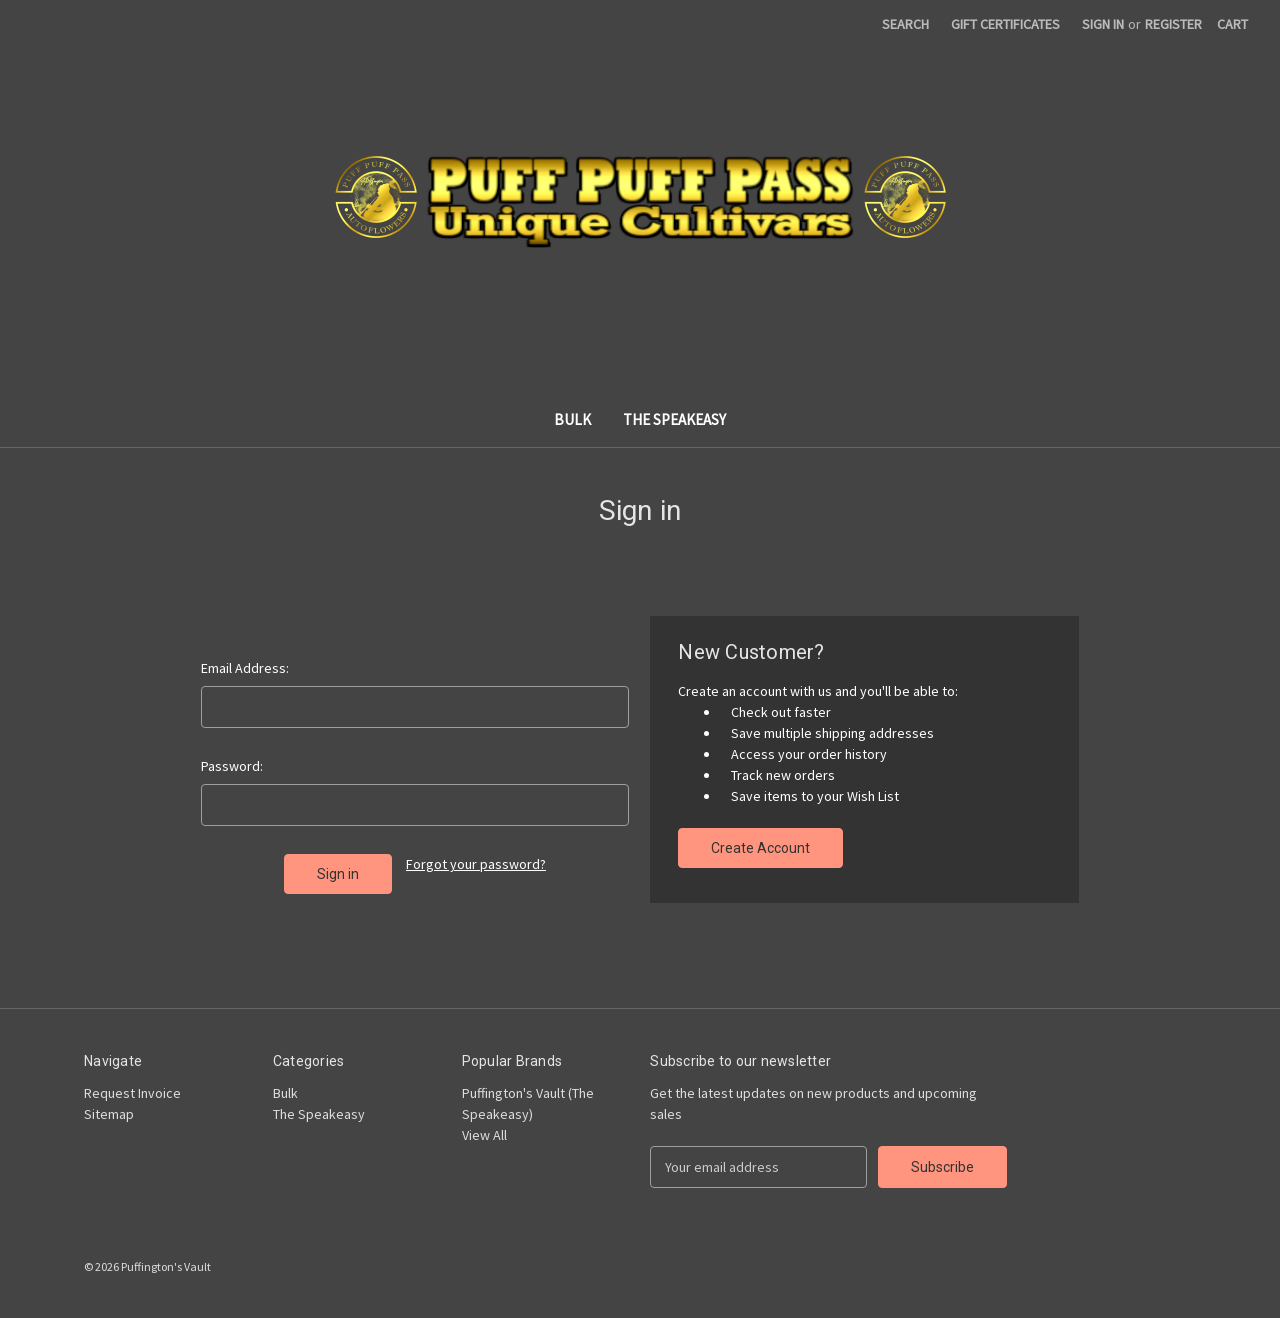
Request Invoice (132, 1093)
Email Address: (245, 668)
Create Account (760, 848)
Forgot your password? (476, 864)
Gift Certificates (1005, 24)
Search (905, 24)
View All (484, 1135)
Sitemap (109, 1114)
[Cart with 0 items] (1232, 24)
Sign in (1103, 24)
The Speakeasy (674, 419)
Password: (232, 766)
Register (1173, 24)
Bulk (572, 419)
